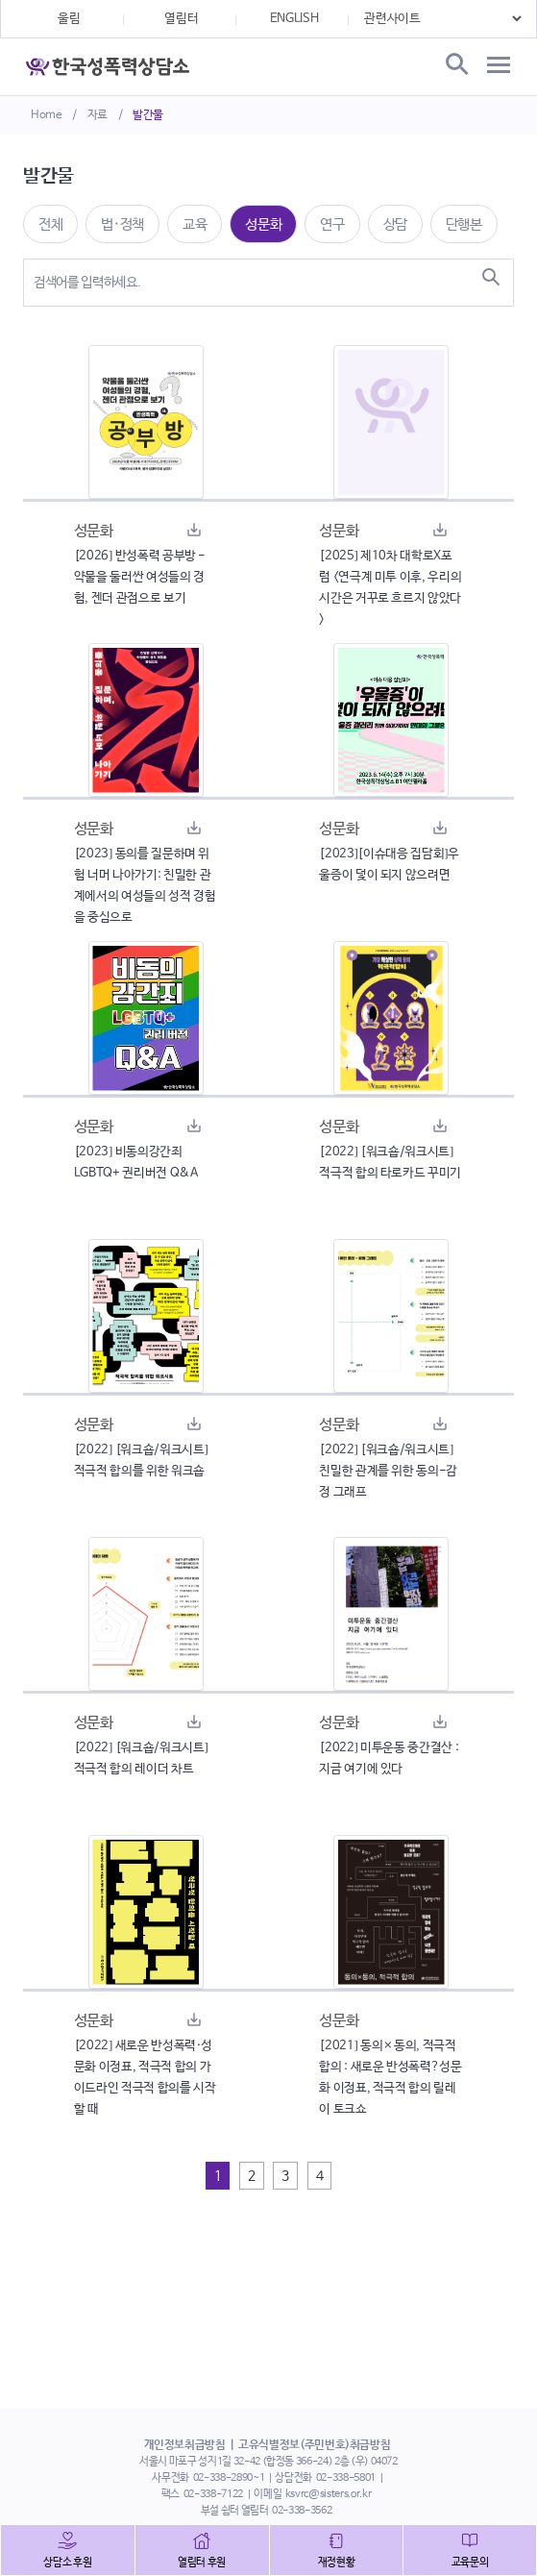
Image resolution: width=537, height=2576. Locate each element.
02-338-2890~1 (228, 2478)
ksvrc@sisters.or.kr (328, 2494)
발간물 (148, 115)
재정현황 (336, 2562)
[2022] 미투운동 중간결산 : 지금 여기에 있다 (388, 1758)
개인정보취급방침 (185, 2445)
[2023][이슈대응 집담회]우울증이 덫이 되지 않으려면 (389, 864)
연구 (332, 224)
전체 (50, 224)
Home (46, 115)
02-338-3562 (301, 2510)
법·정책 (122, 224)
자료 (97, 115)
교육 (195, 224)
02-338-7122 (213, 2494)
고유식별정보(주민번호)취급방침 (314, 2445)
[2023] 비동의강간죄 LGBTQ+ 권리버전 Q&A (136, 1162)
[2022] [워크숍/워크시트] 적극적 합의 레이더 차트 (141, 1758)
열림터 (181, 19)
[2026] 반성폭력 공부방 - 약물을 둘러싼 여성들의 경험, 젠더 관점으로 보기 (140, 577)
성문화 (263, 224)
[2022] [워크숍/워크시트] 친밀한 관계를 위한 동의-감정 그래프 (388, 1471)
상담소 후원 (67, 2562)
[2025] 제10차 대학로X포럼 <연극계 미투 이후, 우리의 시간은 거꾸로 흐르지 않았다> (390, 588)
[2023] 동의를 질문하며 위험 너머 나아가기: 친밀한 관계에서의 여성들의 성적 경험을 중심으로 (145, 886)
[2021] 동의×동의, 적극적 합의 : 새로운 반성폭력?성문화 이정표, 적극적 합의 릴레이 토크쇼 (390, 2078)
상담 (395, 224)
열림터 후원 (202, 2562)
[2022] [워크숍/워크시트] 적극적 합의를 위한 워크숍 (141, 1460)
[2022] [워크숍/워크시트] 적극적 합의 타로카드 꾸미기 (390, 1162)
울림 (69, 19)
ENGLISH (294, 19)
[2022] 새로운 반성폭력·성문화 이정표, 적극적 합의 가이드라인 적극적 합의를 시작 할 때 (145, 2078)
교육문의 (470, 2562)
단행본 (464, 224)
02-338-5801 (346, 2478)
